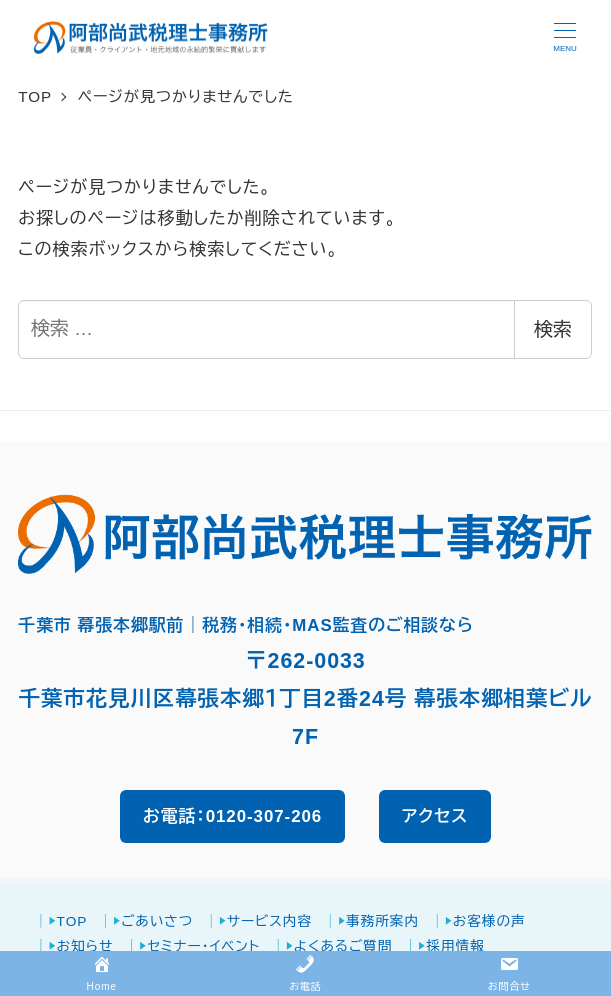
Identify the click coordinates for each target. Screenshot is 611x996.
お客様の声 (489, 921)
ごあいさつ (157, 921)
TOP (72, 921)
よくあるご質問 (343, 946)
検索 (553, 329)
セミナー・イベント (203, 946)
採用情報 (455, 946)
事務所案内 (382, 921)
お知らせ (85, 946)
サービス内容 (269, 921)
